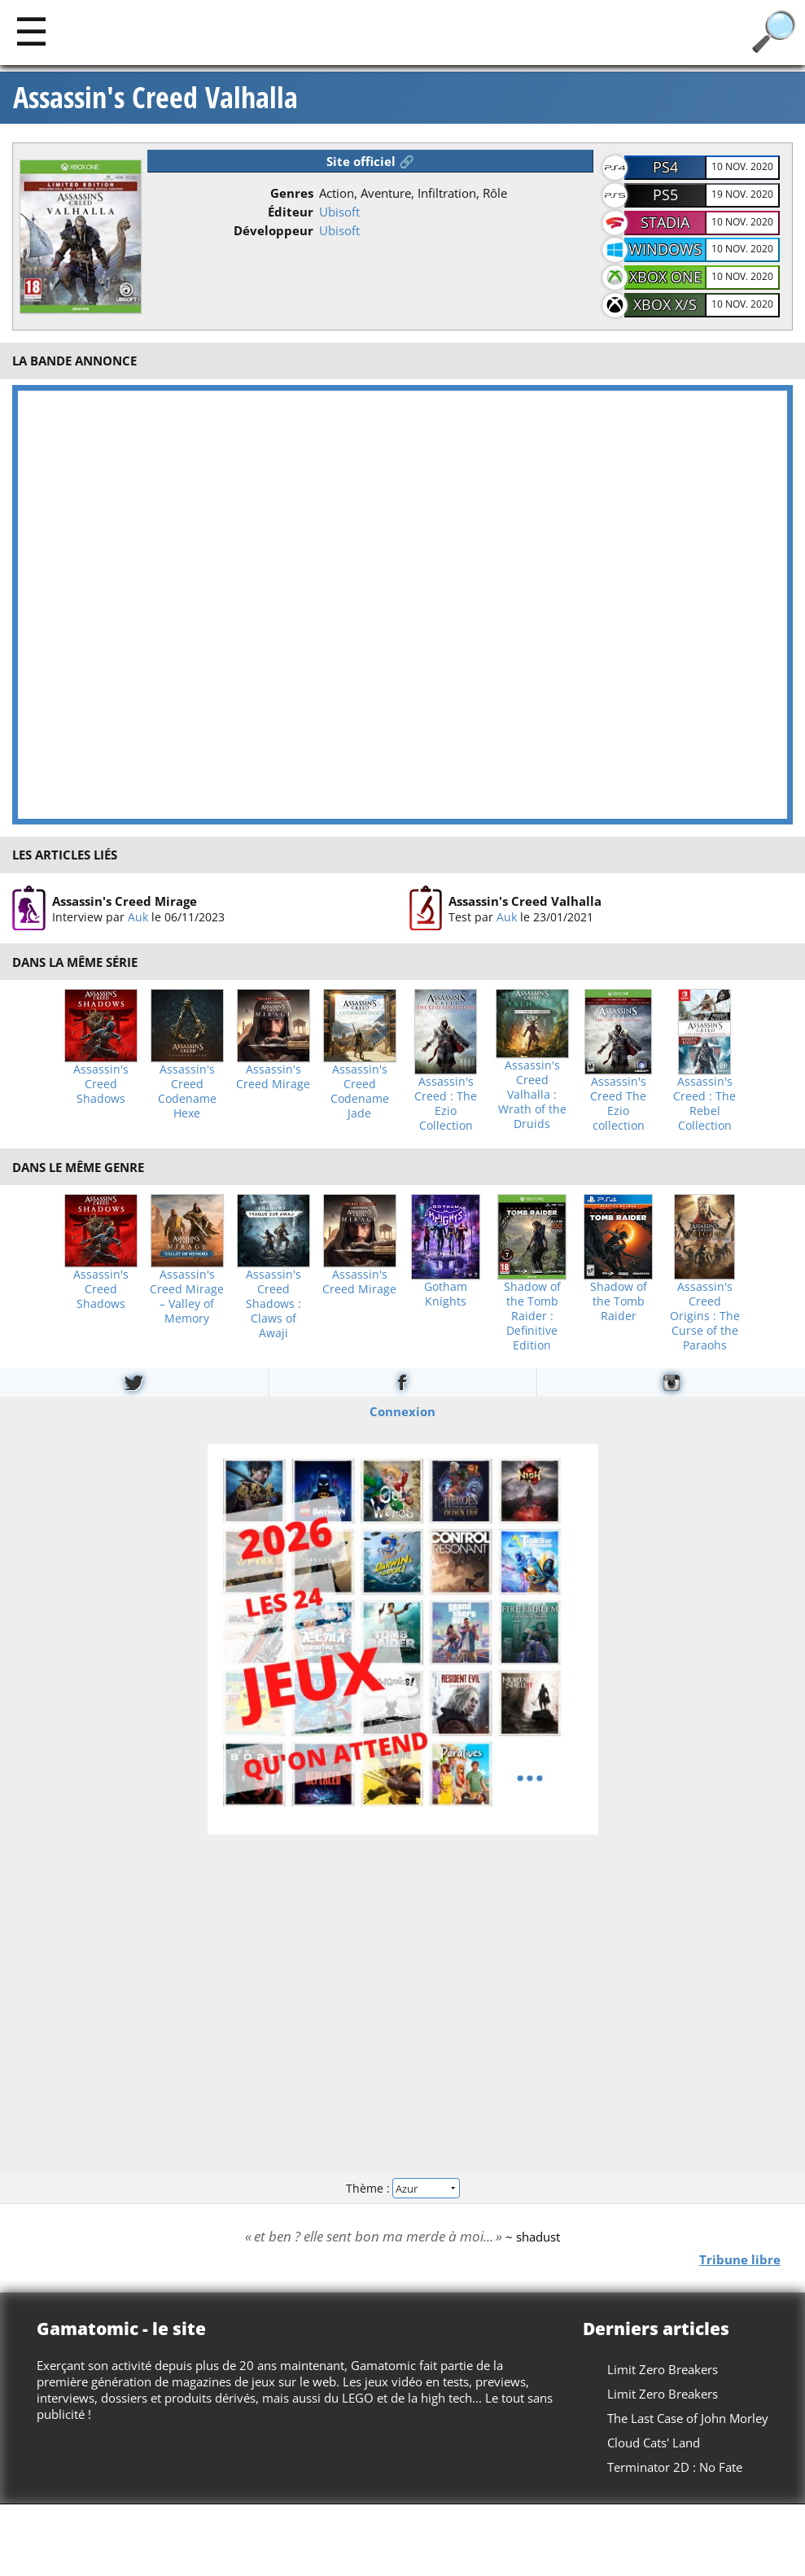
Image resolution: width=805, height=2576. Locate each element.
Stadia (665, 222)
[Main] (31, 30)
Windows (665, 249)
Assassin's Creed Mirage (124, 900)
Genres (291, 193)
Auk (138, 916)
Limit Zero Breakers (662, 2369)
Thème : (402, 2187)
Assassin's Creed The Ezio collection (618, 1103)
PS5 (665, 194)
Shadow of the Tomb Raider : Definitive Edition (532, 1316)
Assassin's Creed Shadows (101, 1084)
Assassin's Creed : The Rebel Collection (704, 1103)
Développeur (273, 230)
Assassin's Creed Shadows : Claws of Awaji (273, 1303)
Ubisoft (339, 211)
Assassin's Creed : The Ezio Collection (445, 1103)
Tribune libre (740, 2259)
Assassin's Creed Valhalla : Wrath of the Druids (532, 1094)
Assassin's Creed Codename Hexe (187, 1091)
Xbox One (665, 276)
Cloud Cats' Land (653, 2442)
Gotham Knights (445, 1294)
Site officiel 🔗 (370, 161)
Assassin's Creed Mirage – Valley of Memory (187, 1296)
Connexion (402, 1411)
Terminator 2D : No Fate (674, 2467)
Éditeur (290, 211)
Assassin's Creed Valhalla (155, 97)
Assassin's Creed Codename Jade (359, 1091)
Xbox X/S (665, 304)
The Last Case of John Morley (687, 2418)
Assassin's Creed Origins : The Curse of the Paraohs (705, 1316)
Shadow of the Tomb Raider (618, 1301)
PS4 (665, 167)
